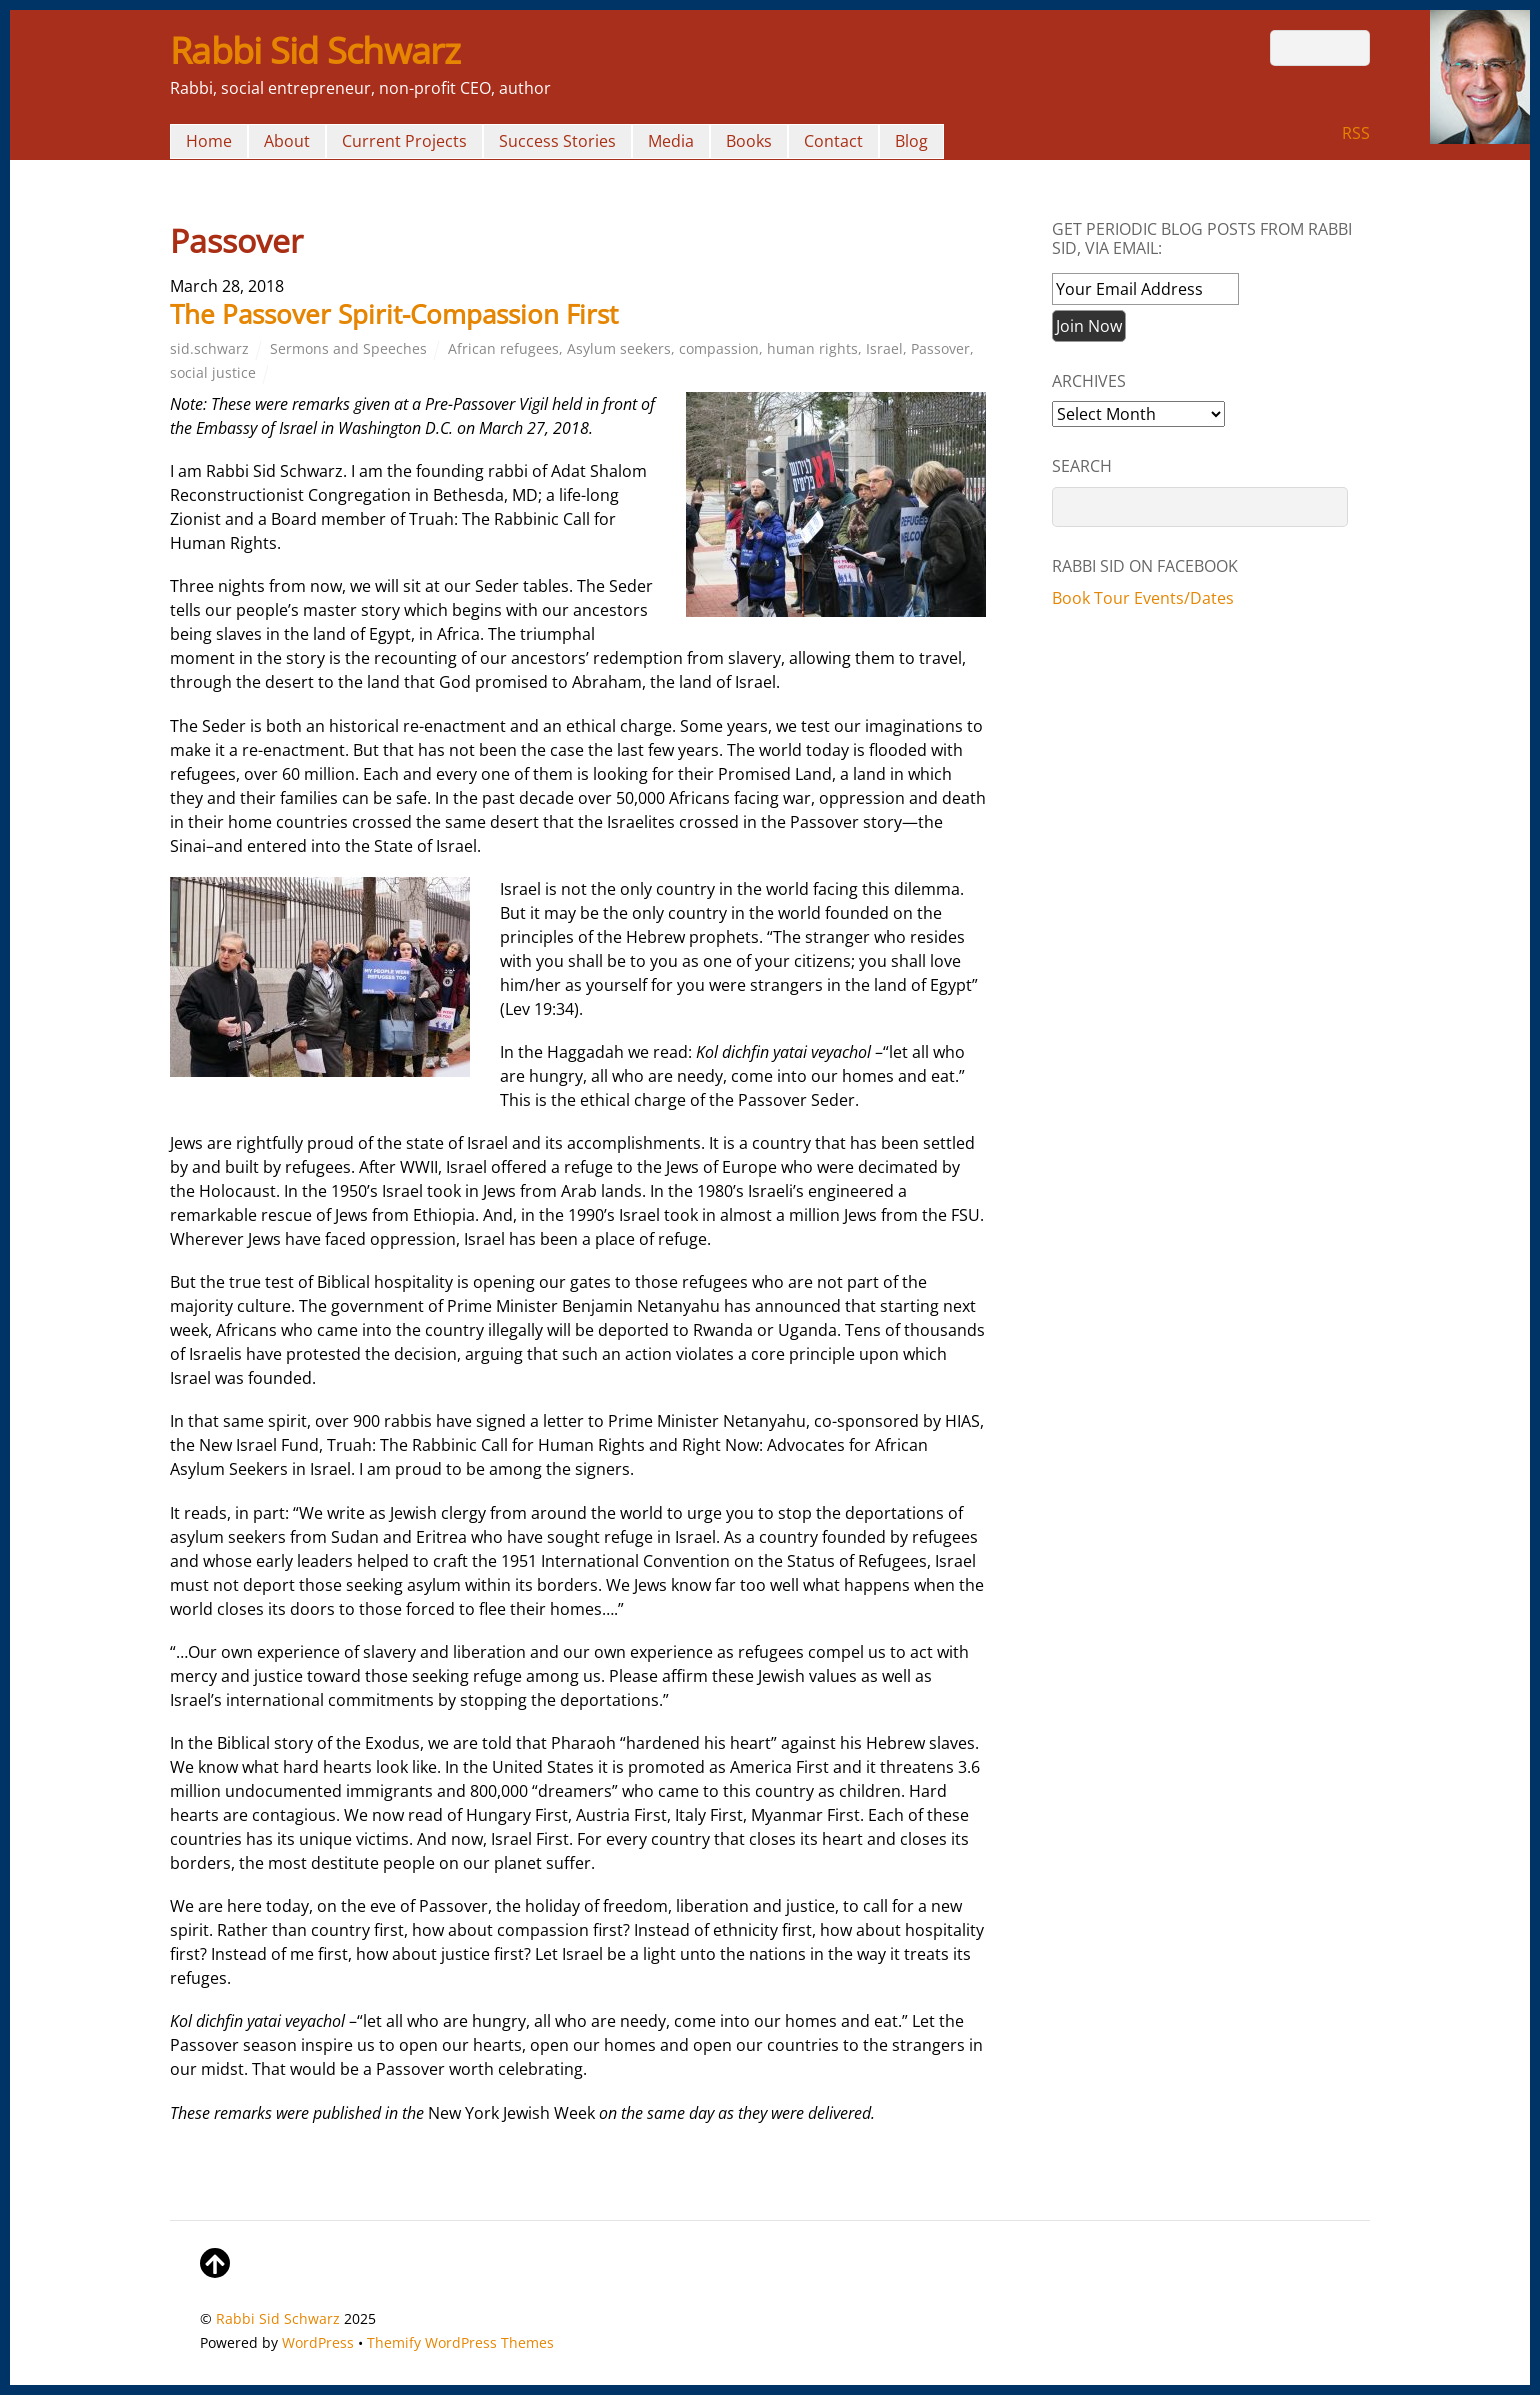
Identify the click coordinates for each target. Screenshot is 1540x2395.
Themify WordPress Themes (460, 2342)
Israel (884, 348)
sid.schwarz (209, 348)
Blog (911, 141)
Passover (940, 348)
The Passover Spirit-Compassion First (394, 314)
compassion (719, 348)
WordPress (318, 2342)
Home (209, 141)
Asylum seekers (619, 348)
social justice (213, 372)
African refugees (503, 348)
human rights (812, 348)
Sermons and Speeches (348, 348)
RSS (1356, 133)
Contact (833, 141)
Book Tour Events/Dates (1143, 598)
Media (671, 141)
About (287, 141)
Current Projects (404, 141)
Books (749, 141)
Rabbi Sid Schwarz (278, 2318)
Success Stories (557, 141)
